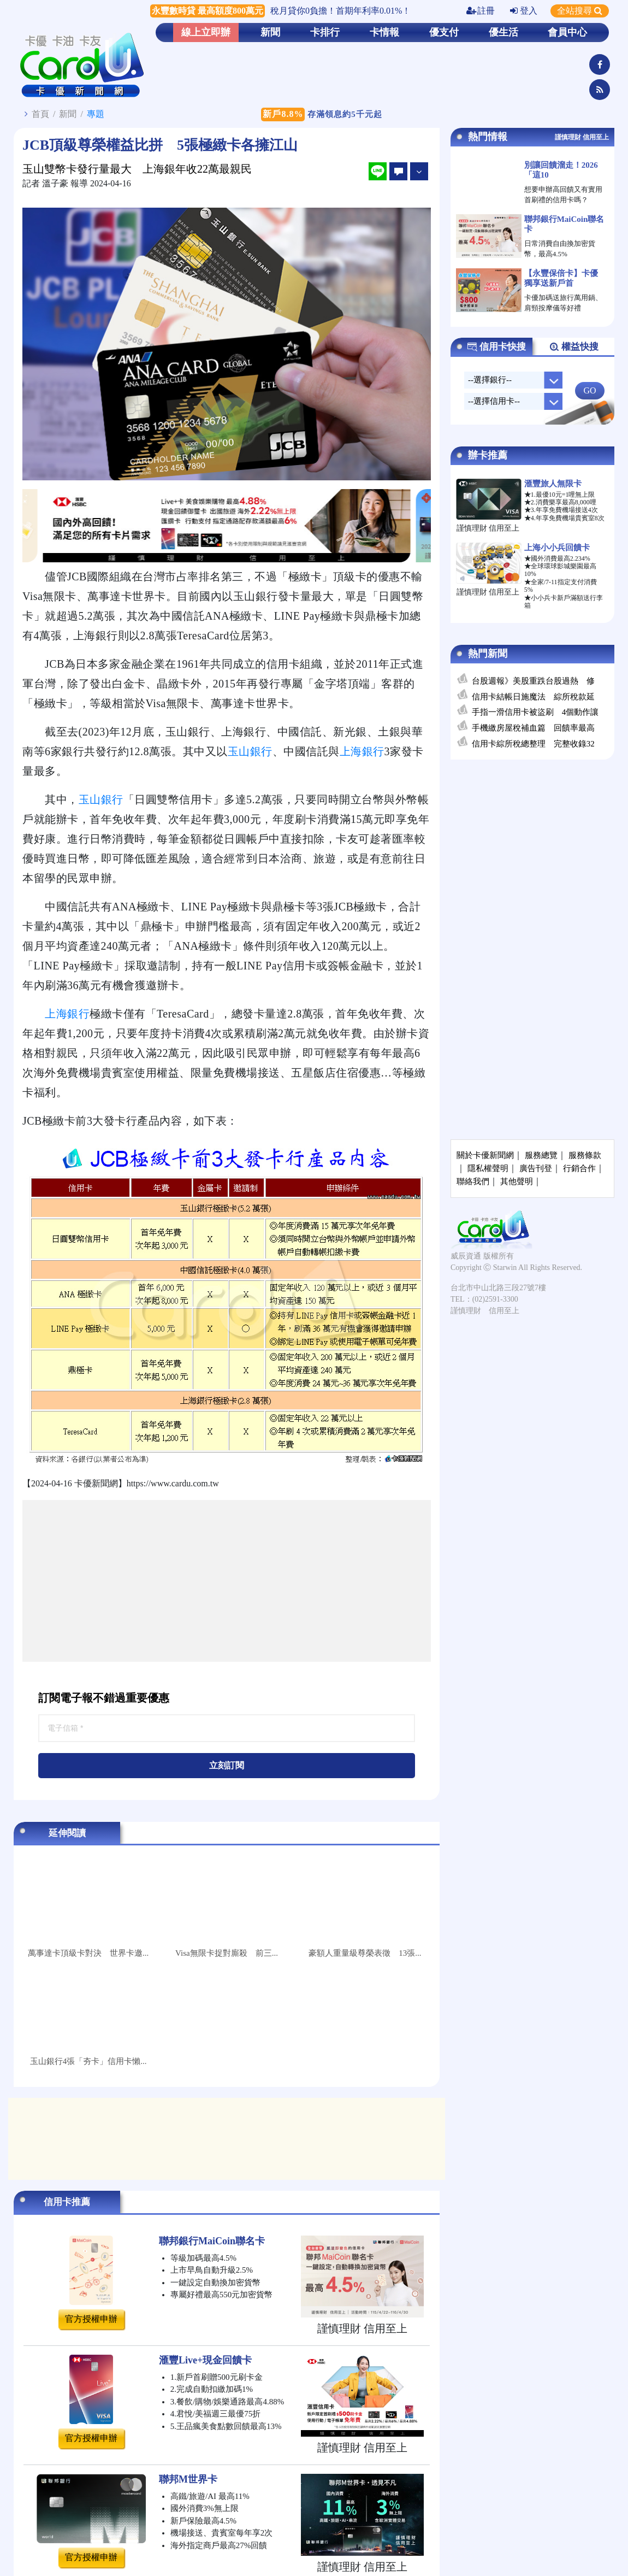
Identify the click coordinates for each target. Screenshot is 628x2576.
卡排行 (325, 32)
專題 (95, 114)
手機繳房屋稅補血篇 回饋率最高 (533, 728)
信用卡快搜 (496, 347)
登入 (523, 10)
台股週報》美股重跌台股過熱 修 (533, 681)
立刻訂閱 (226, 1765)
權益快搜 (574, 347)
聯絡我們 (473, 1181)
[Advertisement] (227, 1580)
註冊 (480, 10)
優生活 (503, 32)
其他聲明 (516, 1181)
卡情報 (384, 32)
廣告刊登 (535, 1168)
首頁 (40, 114)
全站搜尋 (579, 10)
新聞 (270, 32)
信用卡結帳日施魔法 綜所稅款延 (533, 696)
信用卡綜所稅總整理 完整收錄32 (533, 743)
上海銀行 (362, 751)
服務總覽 (541, 1155)
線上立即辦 (205, 32)
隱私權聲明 (487, 1168)
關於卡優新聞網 (485, 1155)
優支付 (444, 32)
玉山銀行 (250, 751)
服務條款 (584, 1155)
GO (589, 390)
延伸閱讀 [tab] (67, 1833)
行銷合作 (579, 1168)
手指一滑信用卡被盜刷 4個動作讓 (535, 712)
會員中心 (567, 32)
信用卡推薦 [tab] (67, 2202)
